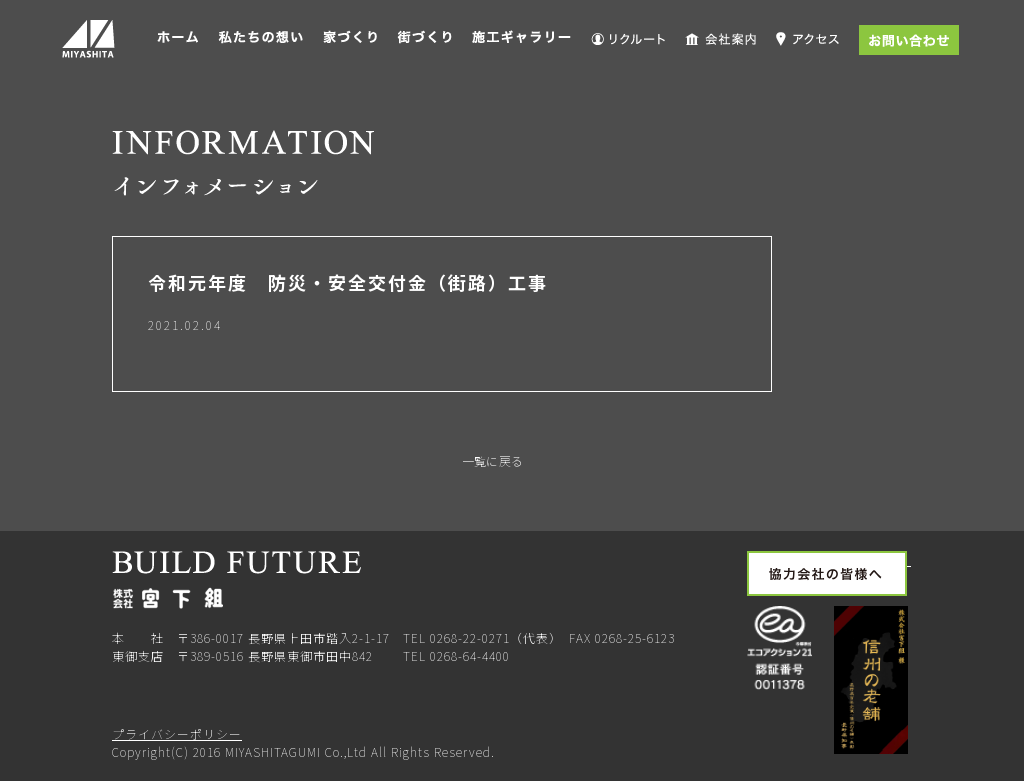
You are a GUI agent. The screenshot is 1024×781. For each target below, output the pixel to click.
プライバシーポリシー (177, 733)
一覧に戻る (491, 460)
